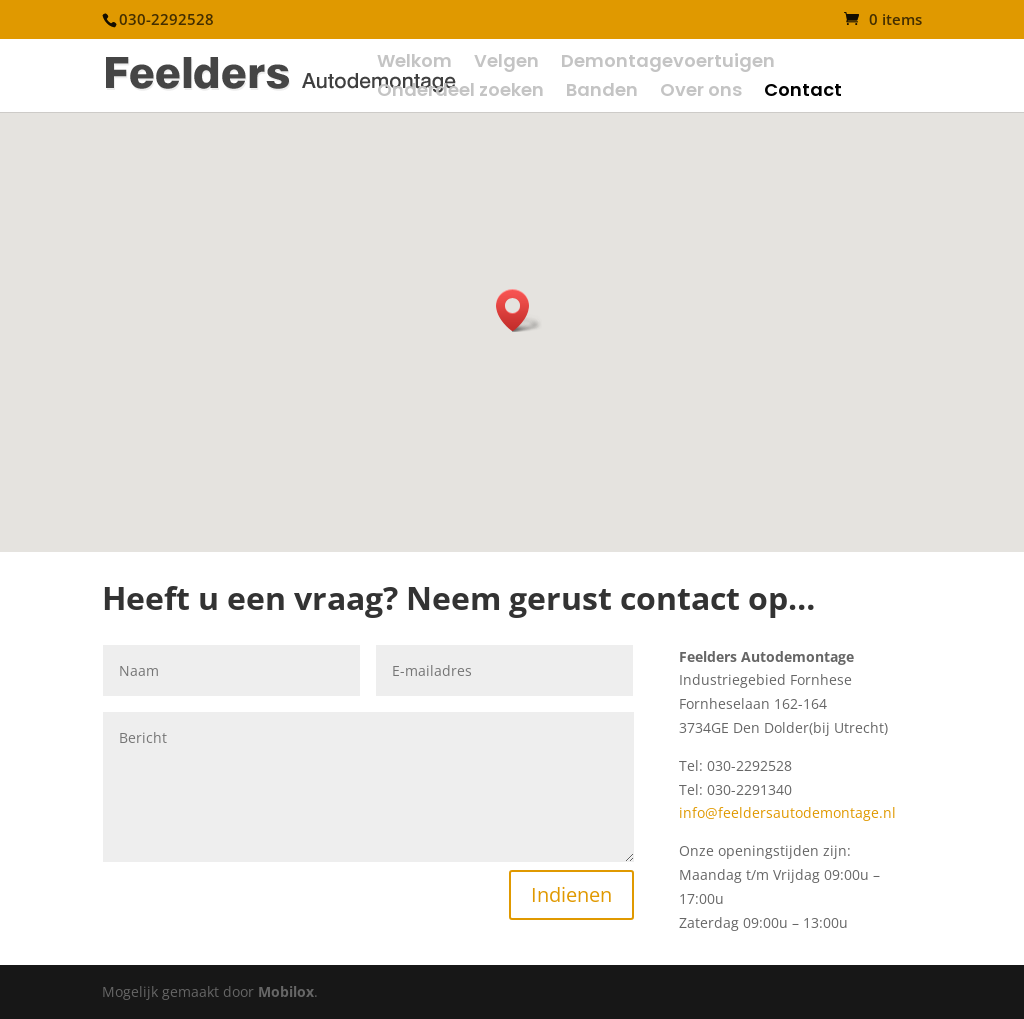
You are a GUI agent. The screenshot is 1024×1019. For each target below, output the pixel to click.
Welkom (414, 63)
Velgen (506, 63)
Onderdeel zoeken (460, 92)
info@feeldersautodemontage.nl (787, 812)
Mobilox (286, 991)
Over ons (701, 92)
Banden (602, 92)
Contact (803, 92)
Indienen (571, 894)
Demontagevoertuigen (668, 63)
